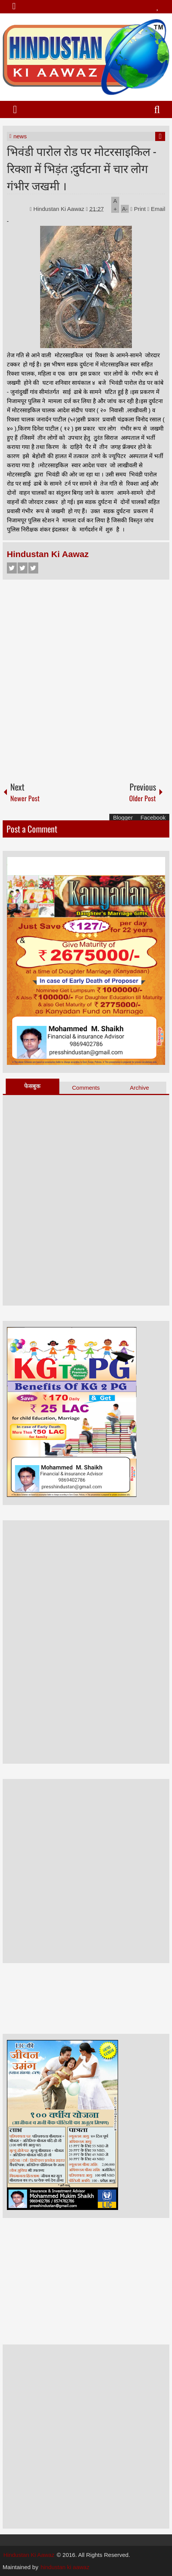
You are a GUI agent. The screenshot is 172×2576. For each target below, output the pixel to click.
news (20, 136)
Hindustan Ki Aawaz (59, 209)
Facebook (12, 568)
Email (156, 209)
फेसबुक (32, 1086)
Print (138, 209)
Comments (86, 1087)
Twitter (23, 568)
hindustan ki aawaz (65, 2567)
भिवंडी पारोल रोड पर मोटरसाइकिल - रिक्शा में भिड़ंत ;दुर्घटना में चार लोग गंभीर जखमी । (81, 168)
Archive (139, 1087)
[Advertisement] (86, 677)
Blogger (123, 817)
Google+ (33, 568)
